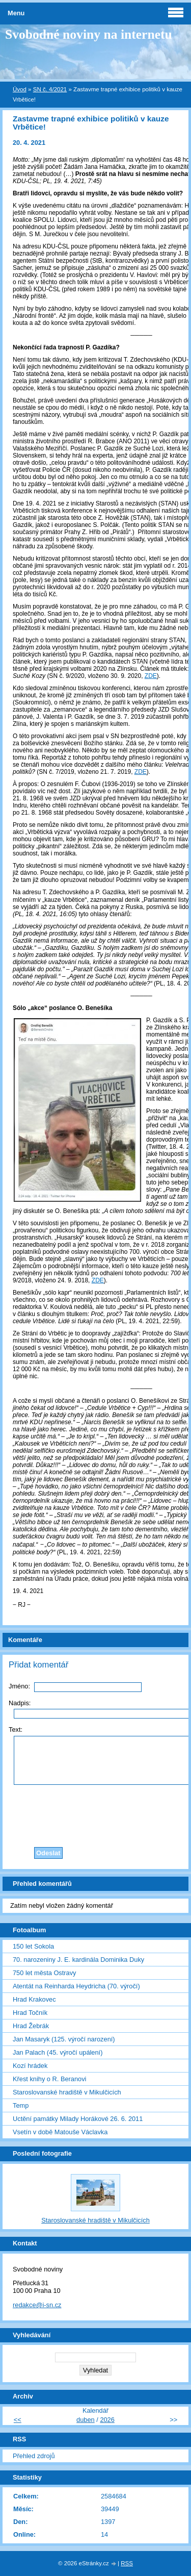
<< (17, 2419)
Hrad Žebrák (31, 2026)
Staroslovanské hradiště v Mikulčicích (67, 2092)
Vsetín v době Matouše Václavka (60, 2132)
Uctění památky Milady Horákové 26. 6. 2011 (78, 2119)
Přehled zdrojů (34, 2456)
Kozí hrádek (30, 2065)
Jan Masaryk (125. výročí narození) (64, 2039)
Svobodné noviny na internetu (88, 34)
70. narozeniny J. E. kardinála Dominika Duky (78, 1959)
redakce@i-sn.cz (37, 2305)
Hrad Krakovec (34, 1999)
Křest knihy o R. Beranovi (49, 2079)
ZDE (140, 771)
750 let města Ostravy (44, 1973)
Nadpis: (20, 1703)
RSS (127, 2563)
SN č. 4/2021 (50, 89)
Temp (21, 2105)
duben (85, 2419)
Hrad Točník (30, 2012)
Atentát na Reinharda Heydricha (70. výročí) (76, 1986)
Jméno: (19, 1686)
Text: (15, 1729)
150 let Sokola (33, 1946)
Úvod (19, 89)
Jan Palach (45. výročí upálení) (57, 2052)
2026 (107, 2419)
